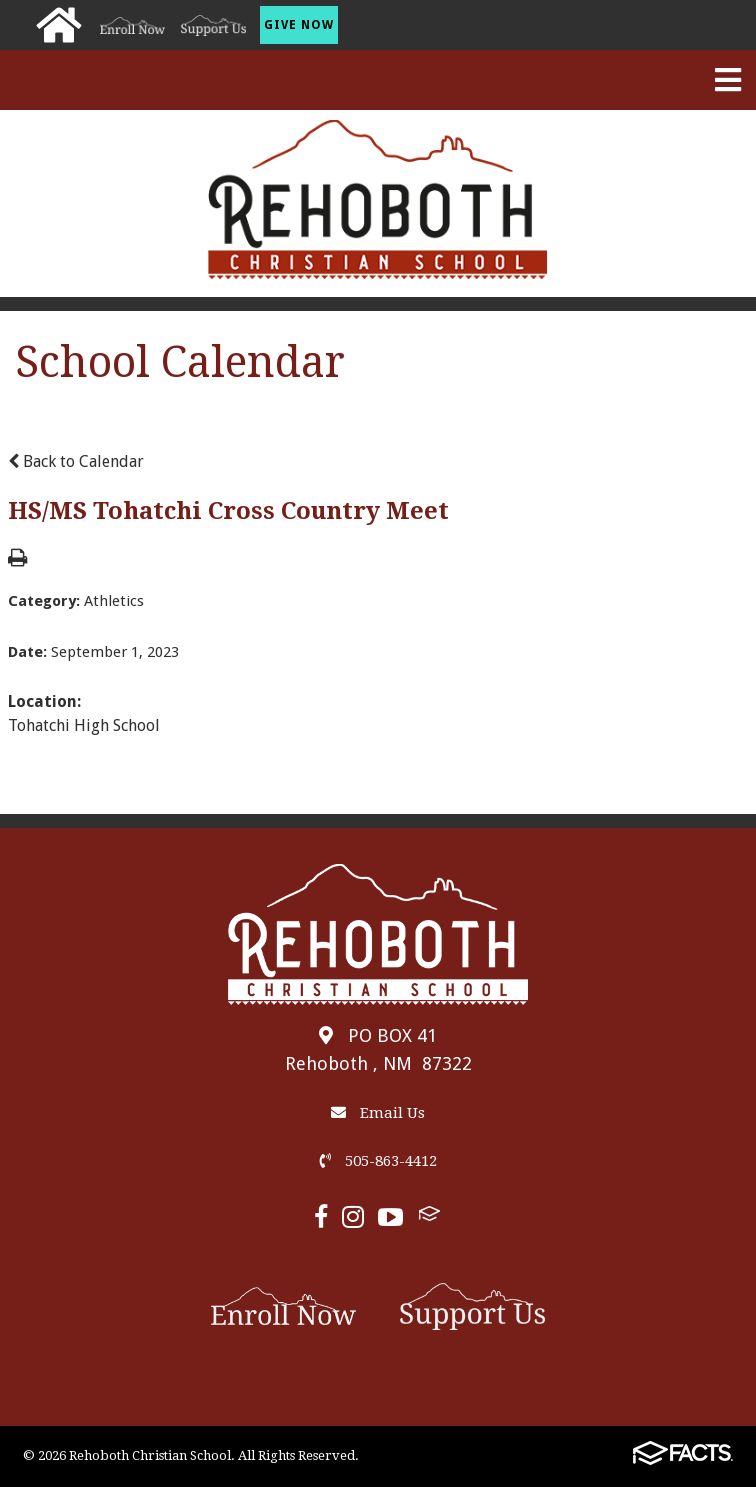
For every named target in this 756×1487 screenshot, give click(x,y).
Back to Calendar (76, 461)
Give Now (299, 25)
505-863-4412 (378, 1161)
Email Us (378, 1113)
